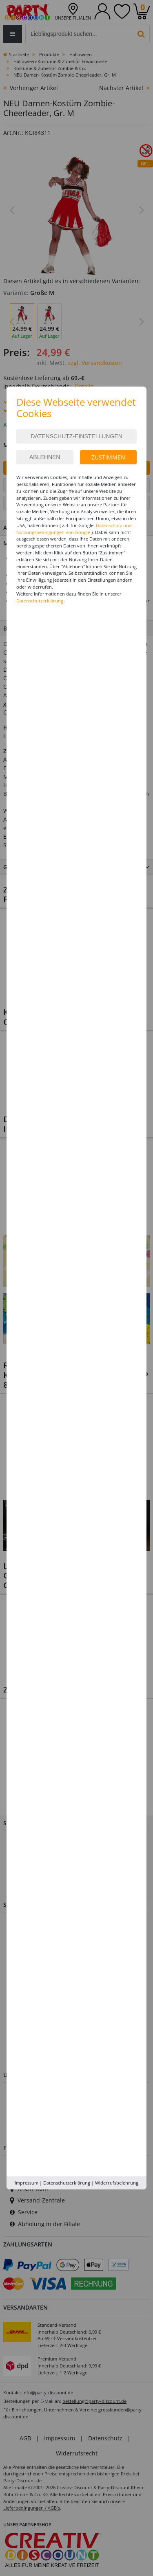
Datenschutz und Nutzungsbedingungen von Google (74, 528)
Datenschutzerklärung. (40, 601)
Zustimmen (108, 457)
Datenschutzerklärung (66, 2183)
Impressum (26, 2183)
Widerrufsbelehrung (116, 2183)
